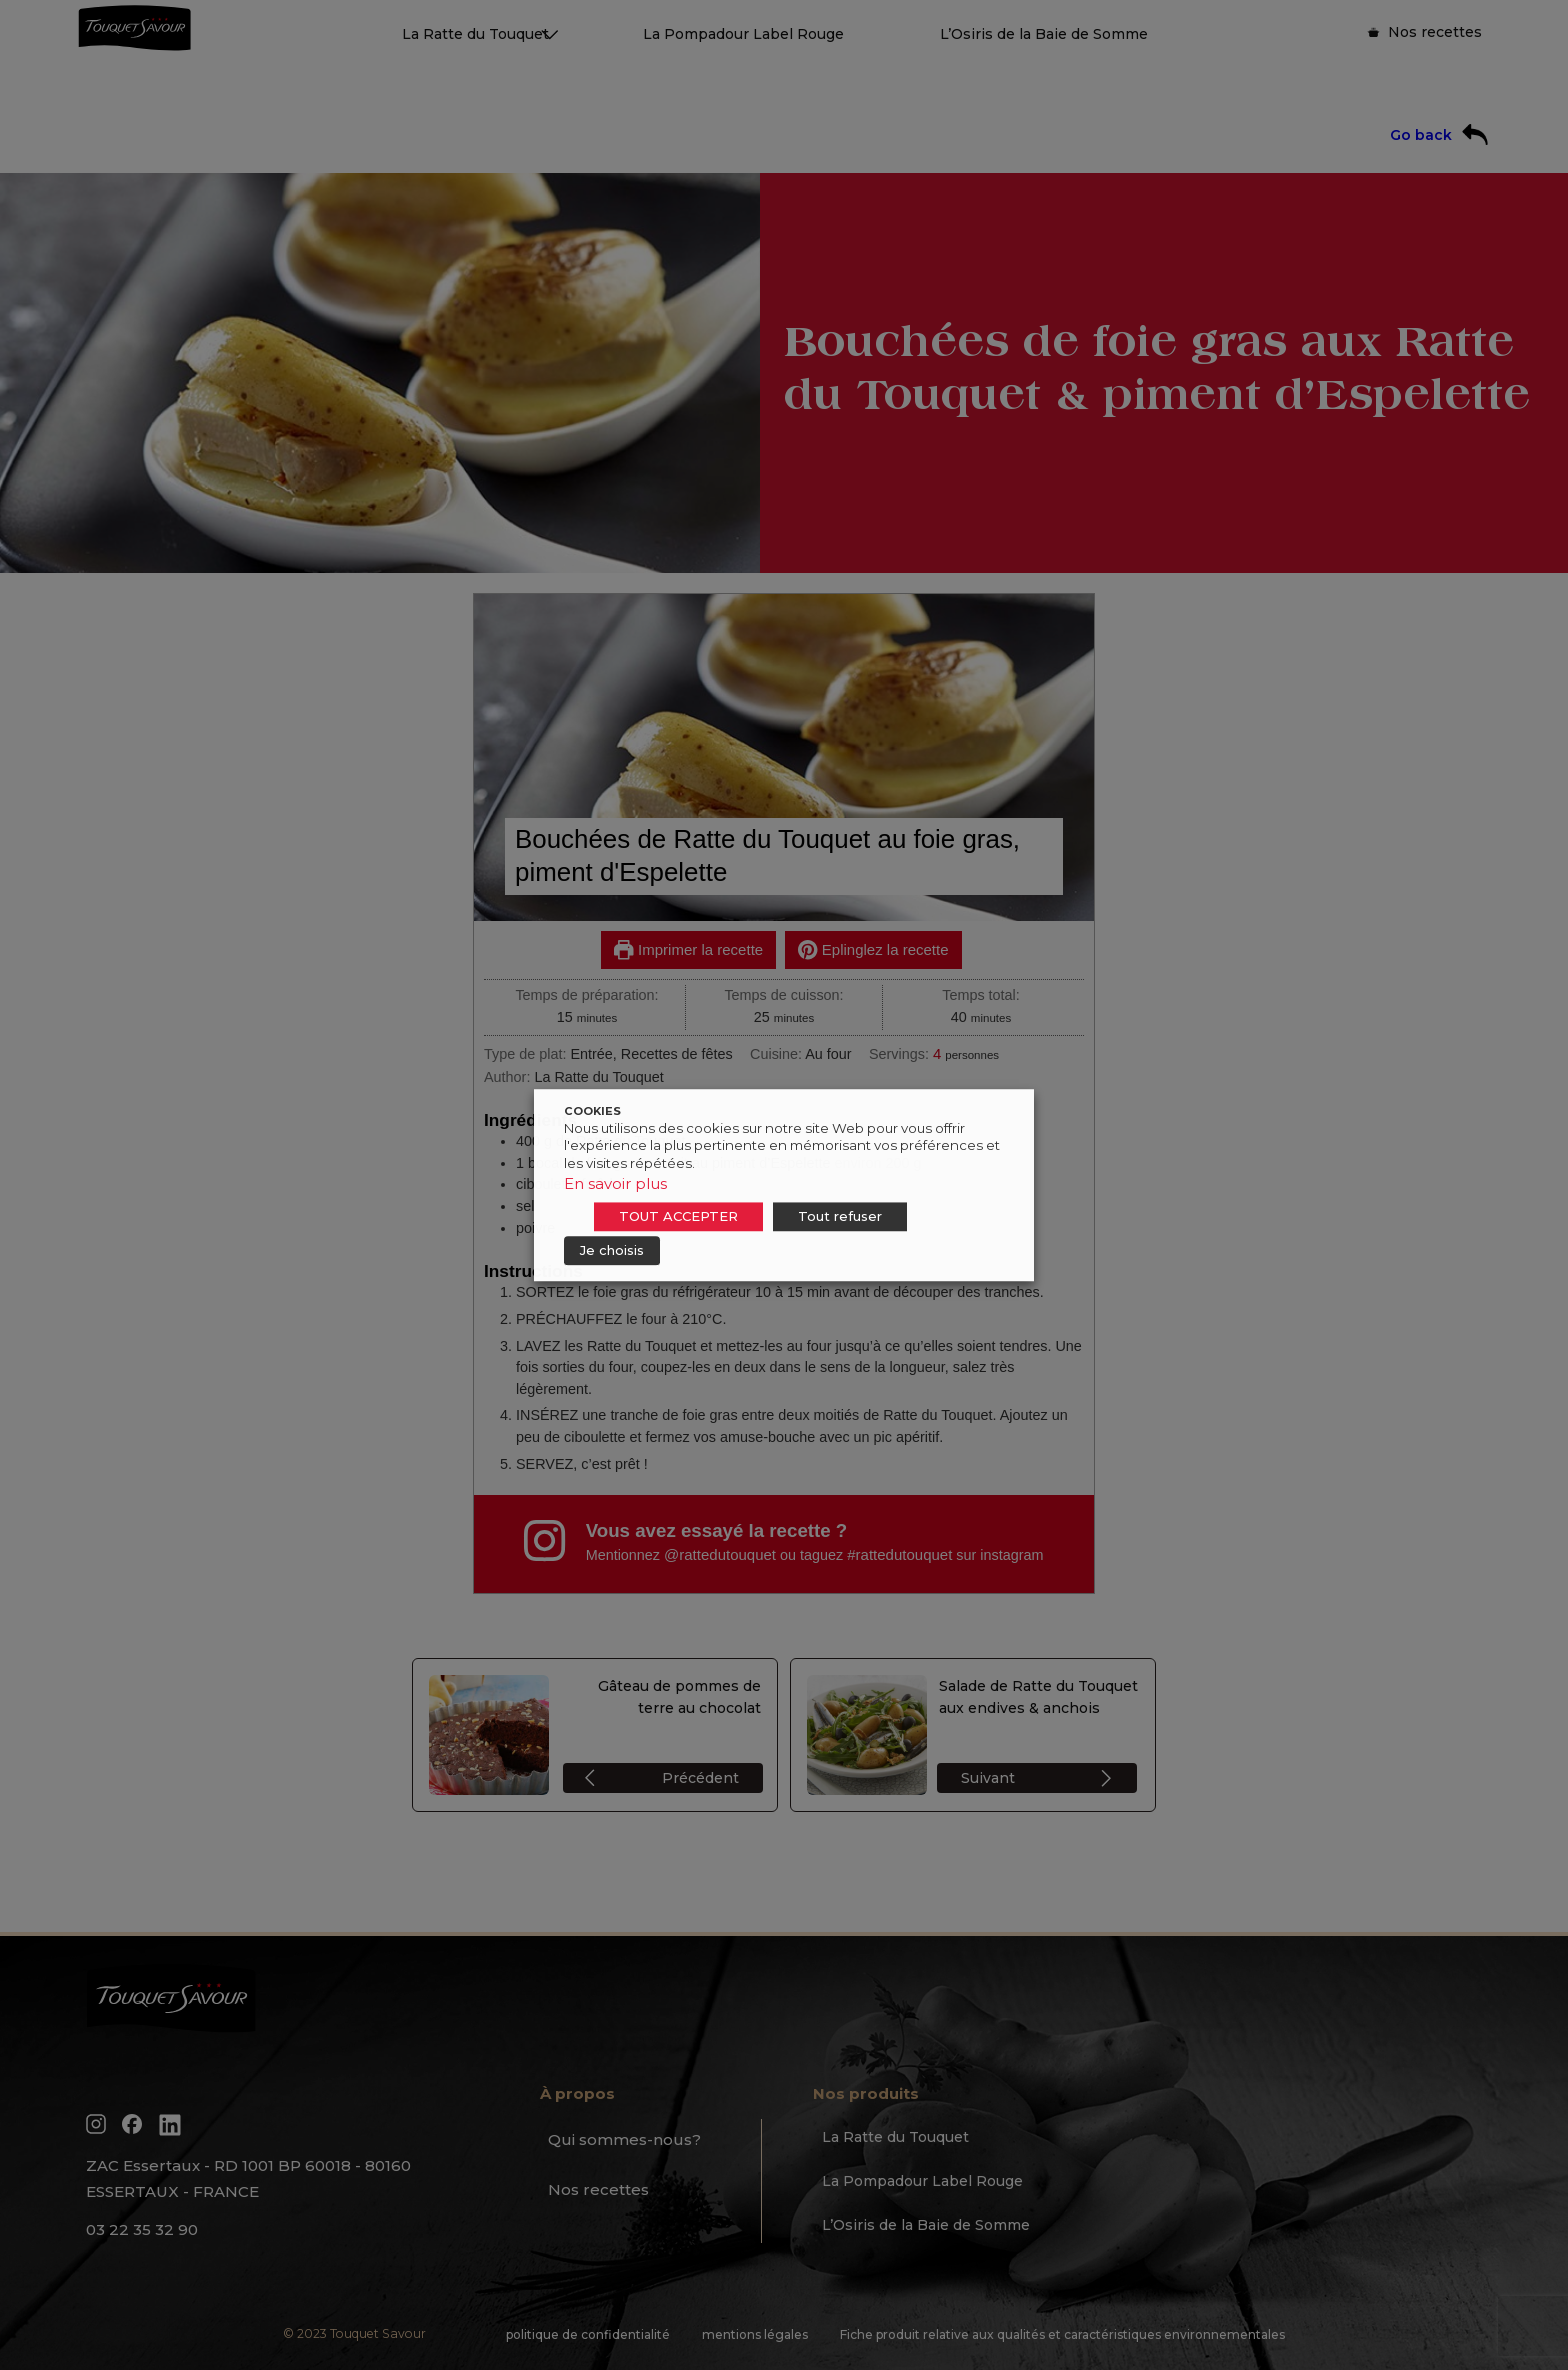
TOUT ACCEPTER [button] (678, 1216)
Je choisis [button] (612, 1250)
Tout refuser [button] (840, 1216)
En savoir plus (615, 1183)
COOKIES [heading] (592, 1111)
